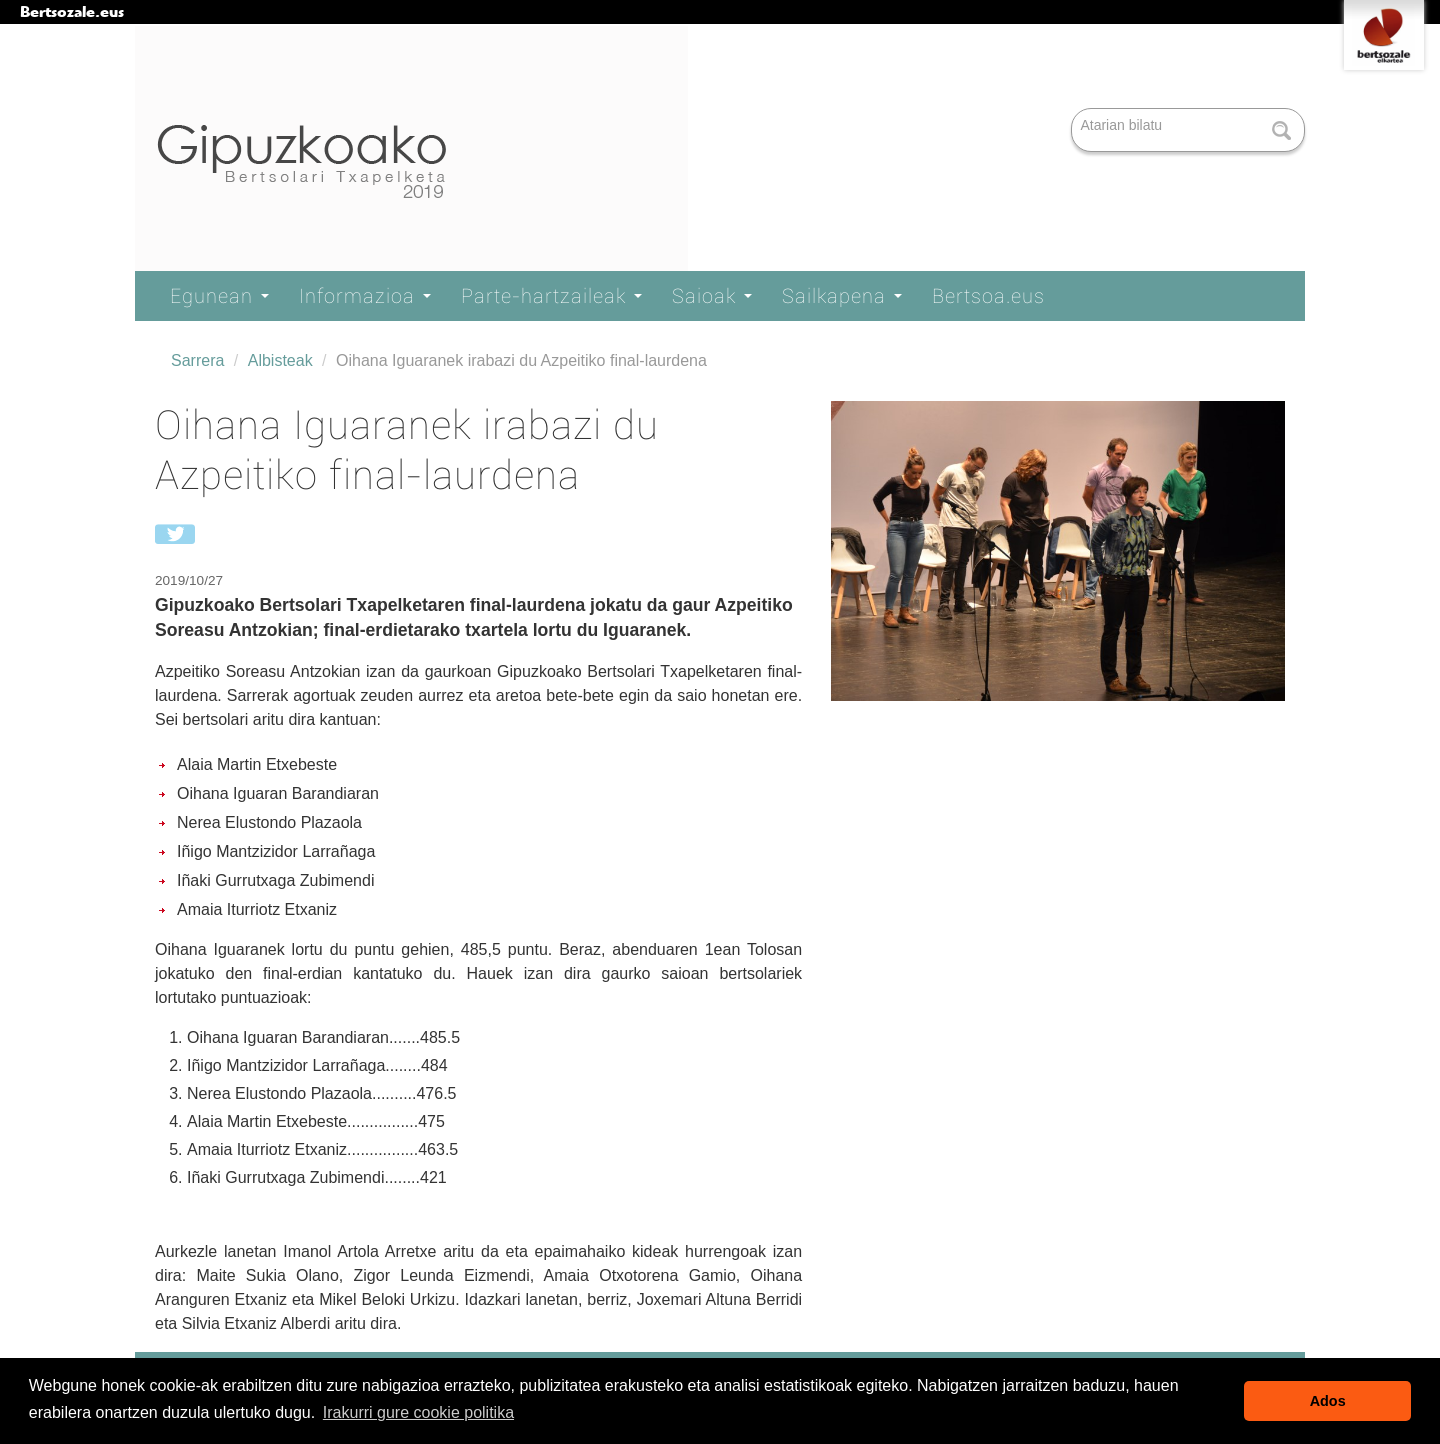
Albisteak (280, 360)
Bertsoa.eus (988, 296)
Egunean (219, 296)
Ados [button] (1328, 1401)
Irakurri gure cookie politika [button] (418, 1412)
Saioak (712, 296)
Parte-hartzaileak (551, 296)
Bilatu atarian (1073, 109)
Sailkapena (842, 296)
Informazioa (365, 296)
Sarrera (197, 360)
